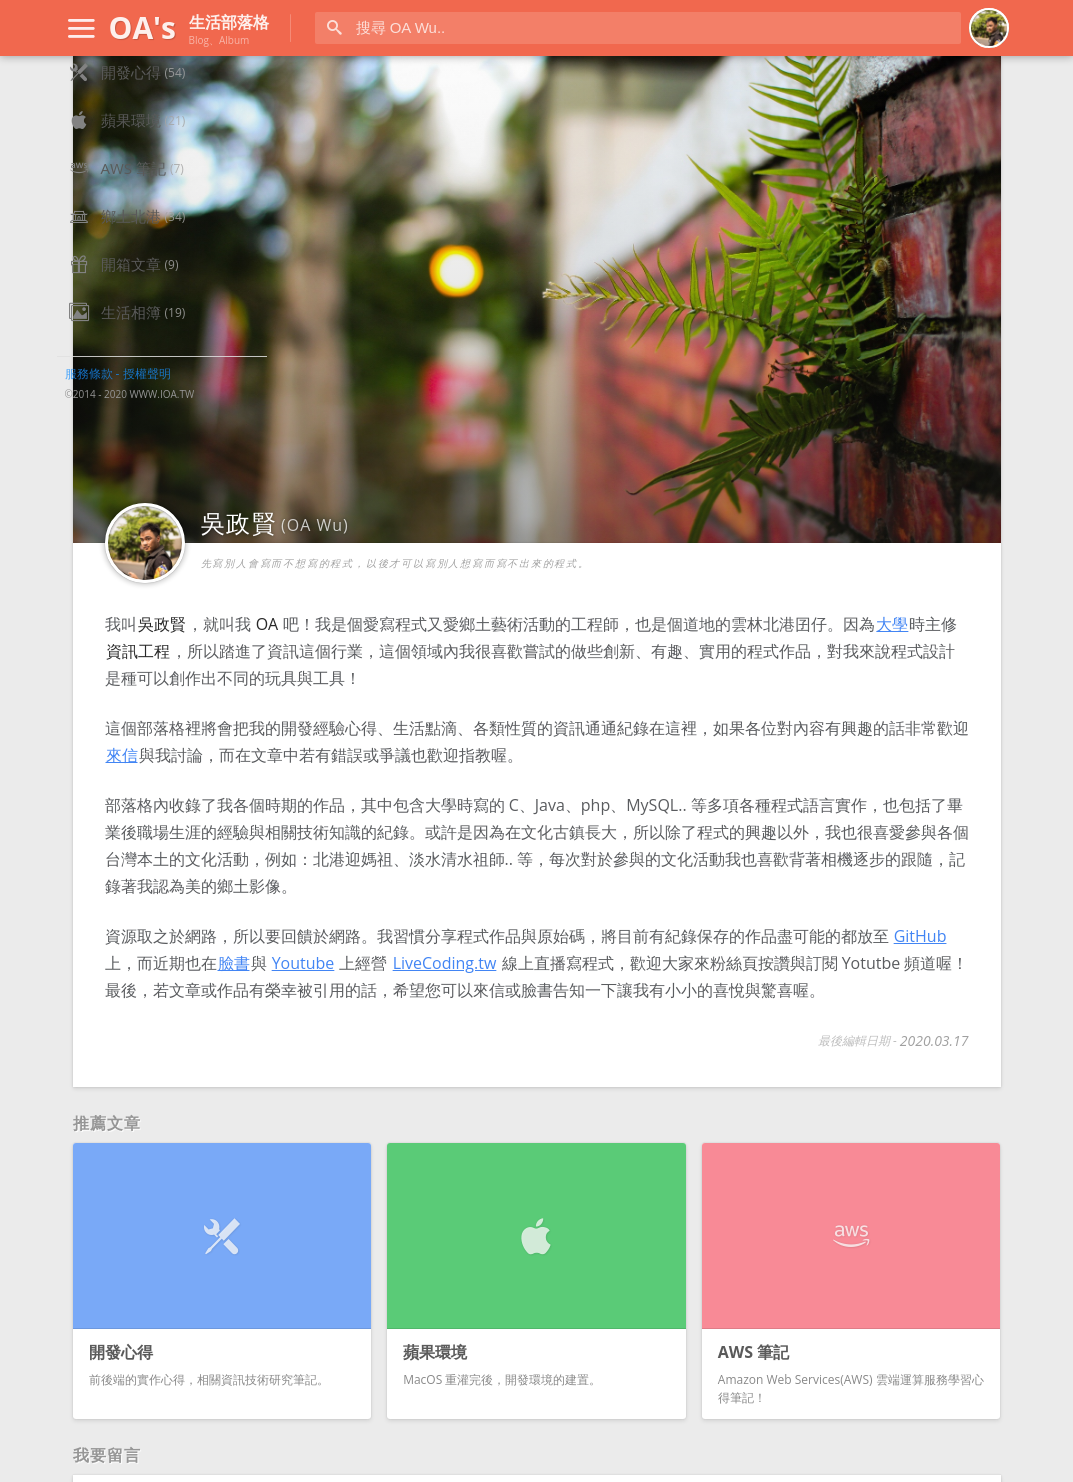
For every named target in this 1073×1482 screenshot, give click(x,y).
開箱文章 (131, 336)
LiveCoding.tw (400, 923)
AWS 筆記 (133, 240)
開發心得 (131, 144)
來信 (652, 634)
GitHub (586, 896)
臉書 (747, 896)
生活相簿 (131, 384)
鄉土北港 (131, 288)
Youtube (816, 896)
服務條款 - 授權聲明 (118, 445)
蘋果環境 (131, 192)
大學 (556, 503)
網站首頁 (131, 96)
